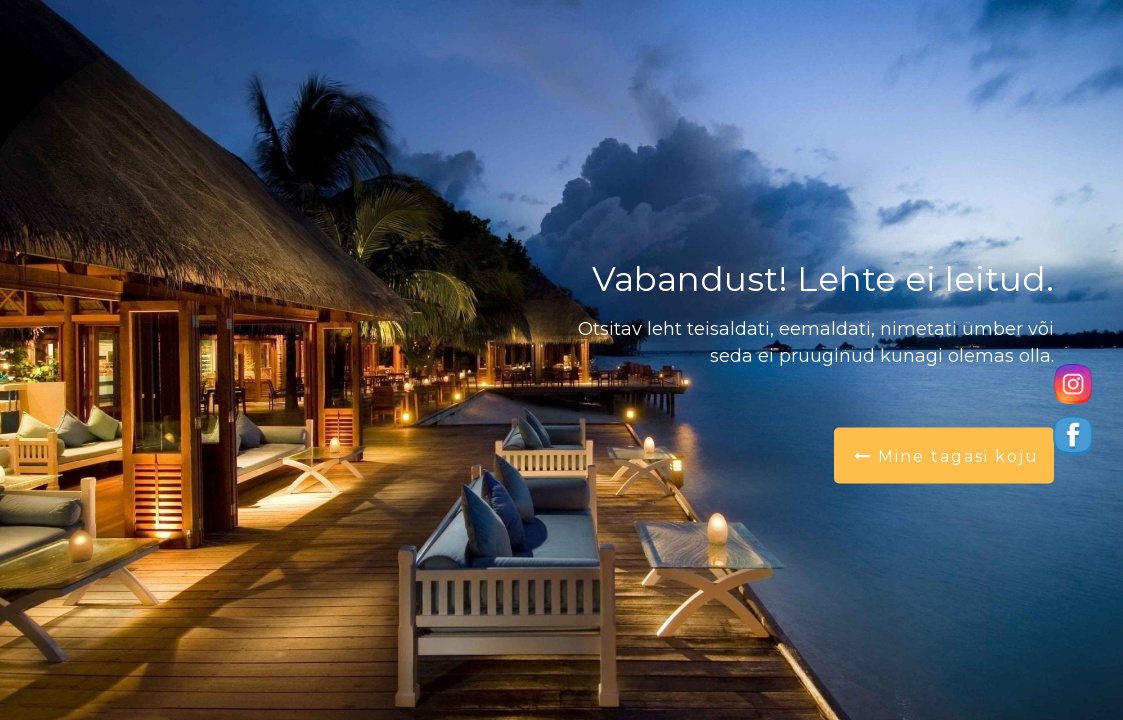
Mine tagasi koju (946, 456)
